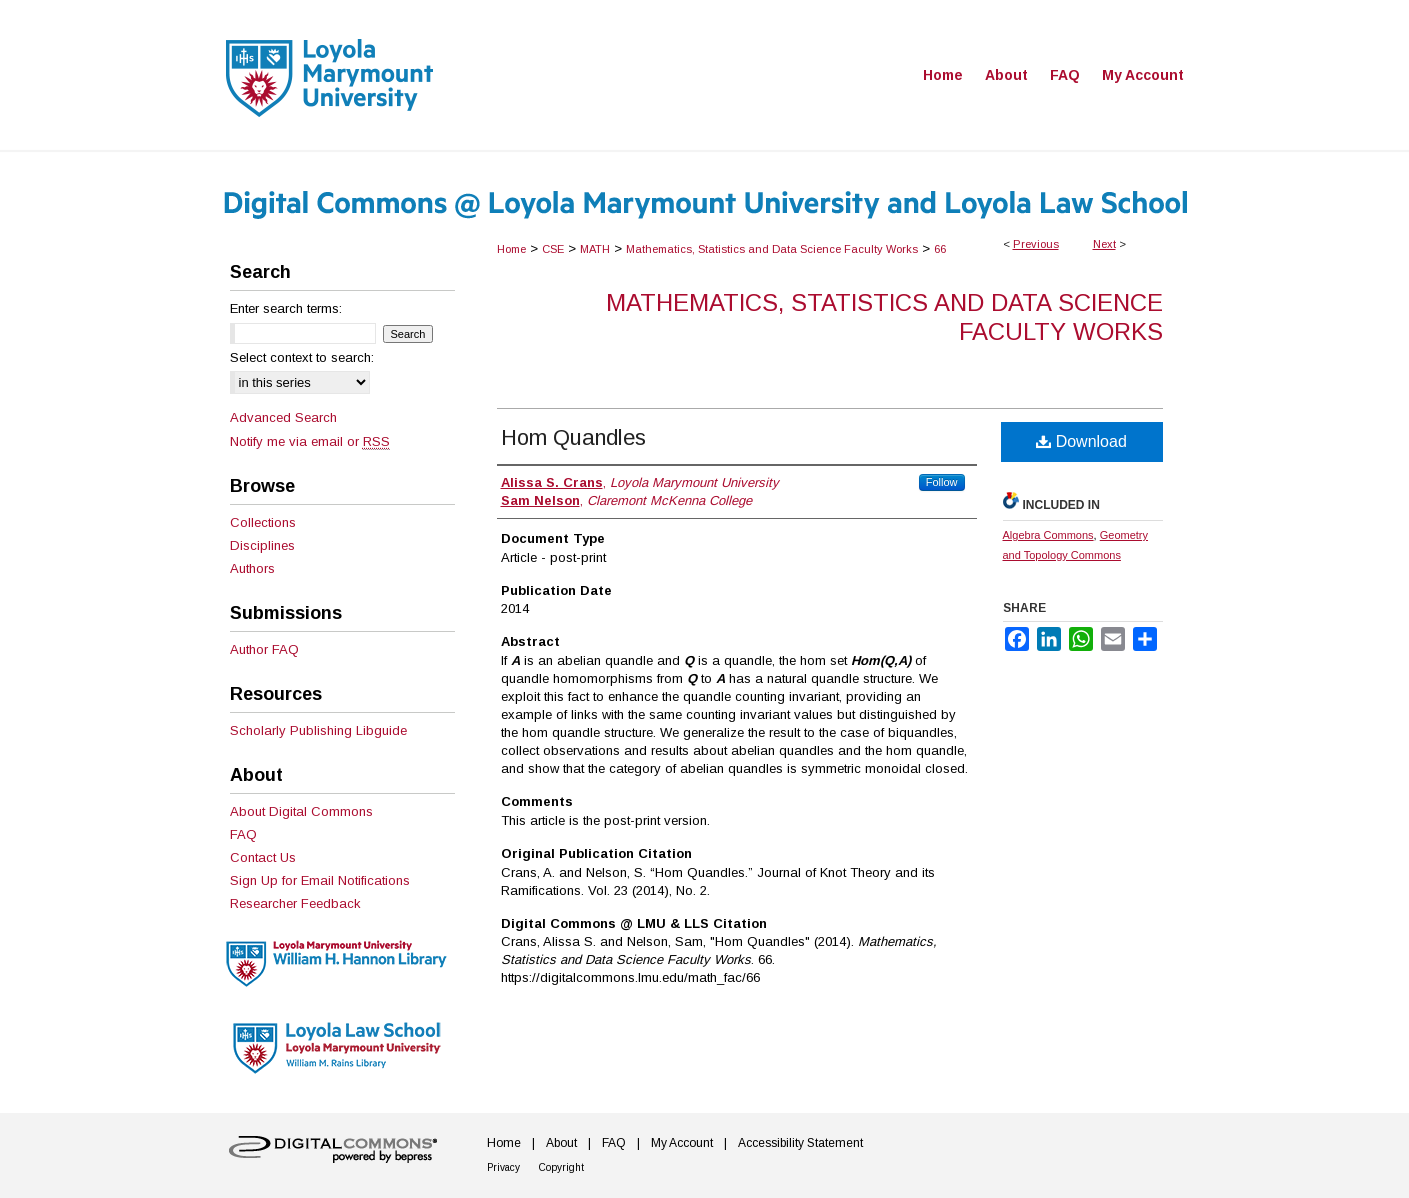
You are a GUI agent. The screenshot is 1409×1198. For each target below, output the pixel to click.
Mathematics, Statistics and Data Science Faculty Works (772, 249)
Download (1081, 441)
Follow (942, 482)
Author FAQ (264, 649)
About (561, 1143)
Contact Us (263, 857)
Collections (263, 522)
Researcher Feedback (295, 903)
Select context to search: (302, 357)
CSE (553, 249)
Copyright (561, 1167)
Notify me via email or (310, 441)
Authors (252, 568)
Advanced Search (283, 417)
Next (1104, 244)
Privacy (503, 1167)
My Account (682, 1143)
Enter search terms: (286, 308)
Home (511, 249)
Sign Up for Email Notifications (320, 880)
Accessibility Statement (800, 1143)
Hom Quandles (573, 437)
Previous (1036, 244)
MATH (595, 249)
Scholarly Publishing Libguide (318, 730)
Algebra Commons (1048, 535)
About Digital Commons (301, 811)
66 (940, 249)
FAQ (243, 834)
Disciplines (262, 545)
